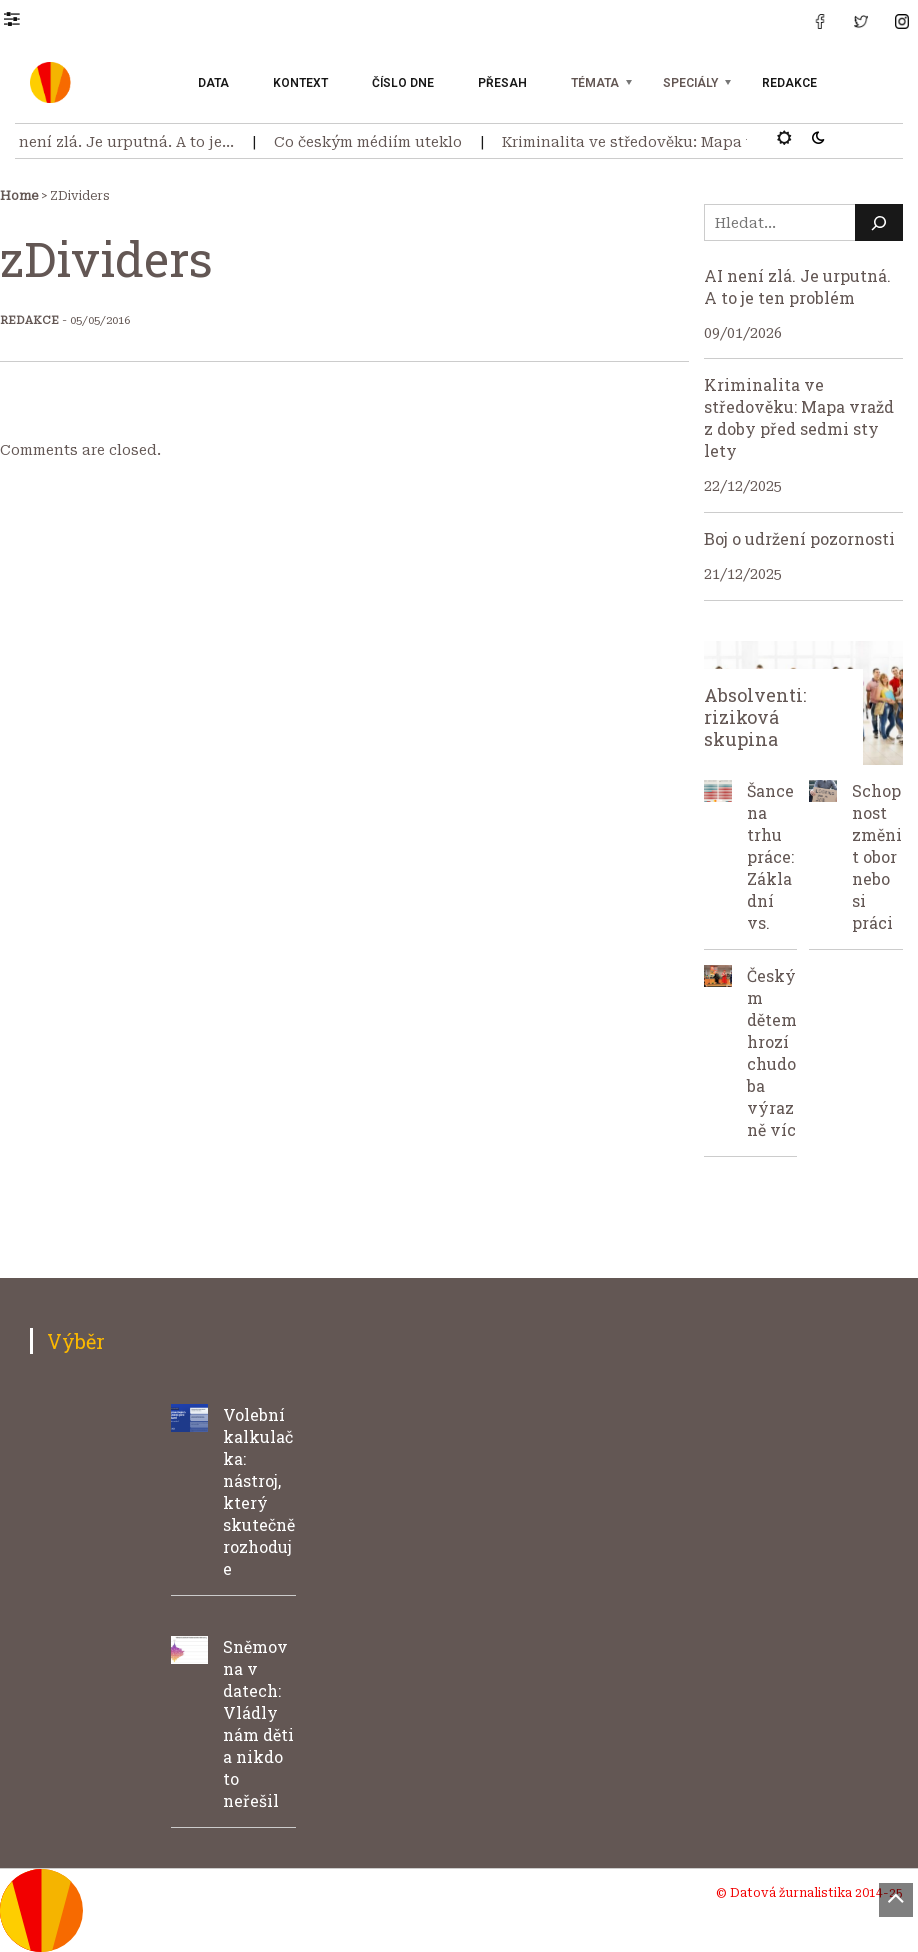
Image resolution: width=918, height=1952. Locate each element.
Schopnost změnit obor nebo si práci (877, 856)
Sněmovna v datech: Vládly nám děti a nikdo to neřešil (258, 1723)
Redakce (789, 83)
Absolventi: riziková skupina (755, 717)
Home (19, 196)
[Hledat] (879, 222)
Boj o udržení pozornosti (799, 538)
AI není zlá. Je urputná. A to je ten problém (797, 286)
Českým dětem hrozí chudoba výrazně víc (772, 1052)
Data (213, 83)
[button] (21, 18)
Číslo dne (403, 83)
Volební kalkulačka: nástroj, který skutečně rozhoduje (259, 1491)
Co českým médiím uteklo (374, 142)
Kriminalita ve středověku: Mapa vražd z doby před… (702, 142)
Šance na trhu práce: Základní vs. (770, 856)
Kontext (300, 83)
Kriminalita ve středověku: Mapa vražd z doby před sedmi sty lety (799, 417)
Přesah (502, 83)
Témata (595, 83)
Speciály (690, 83)
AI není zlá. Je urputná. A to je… (123, 142)
